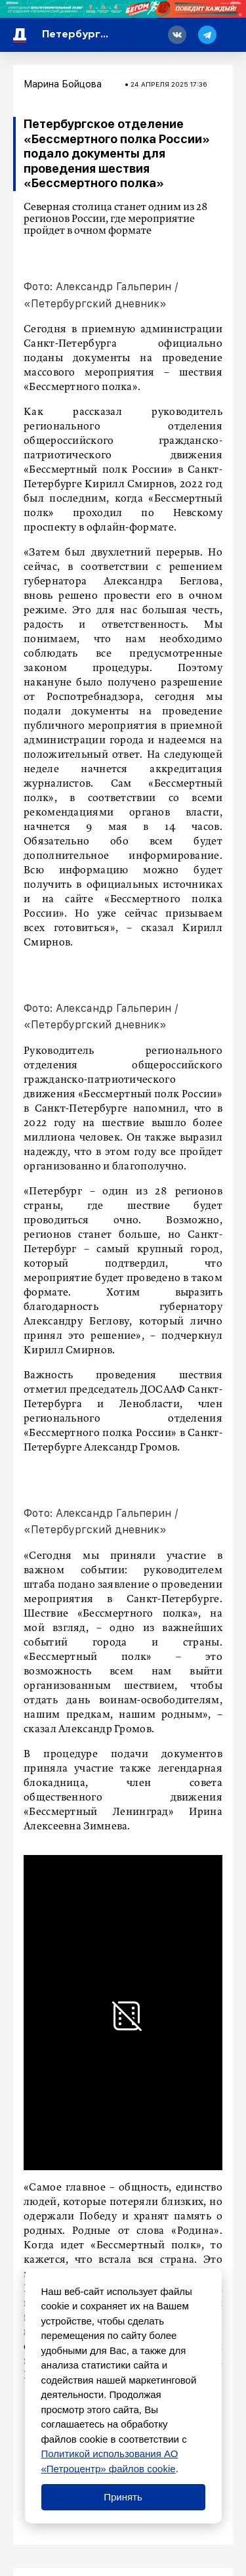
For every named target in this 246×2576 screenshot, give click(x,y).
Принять (123, 2496)
